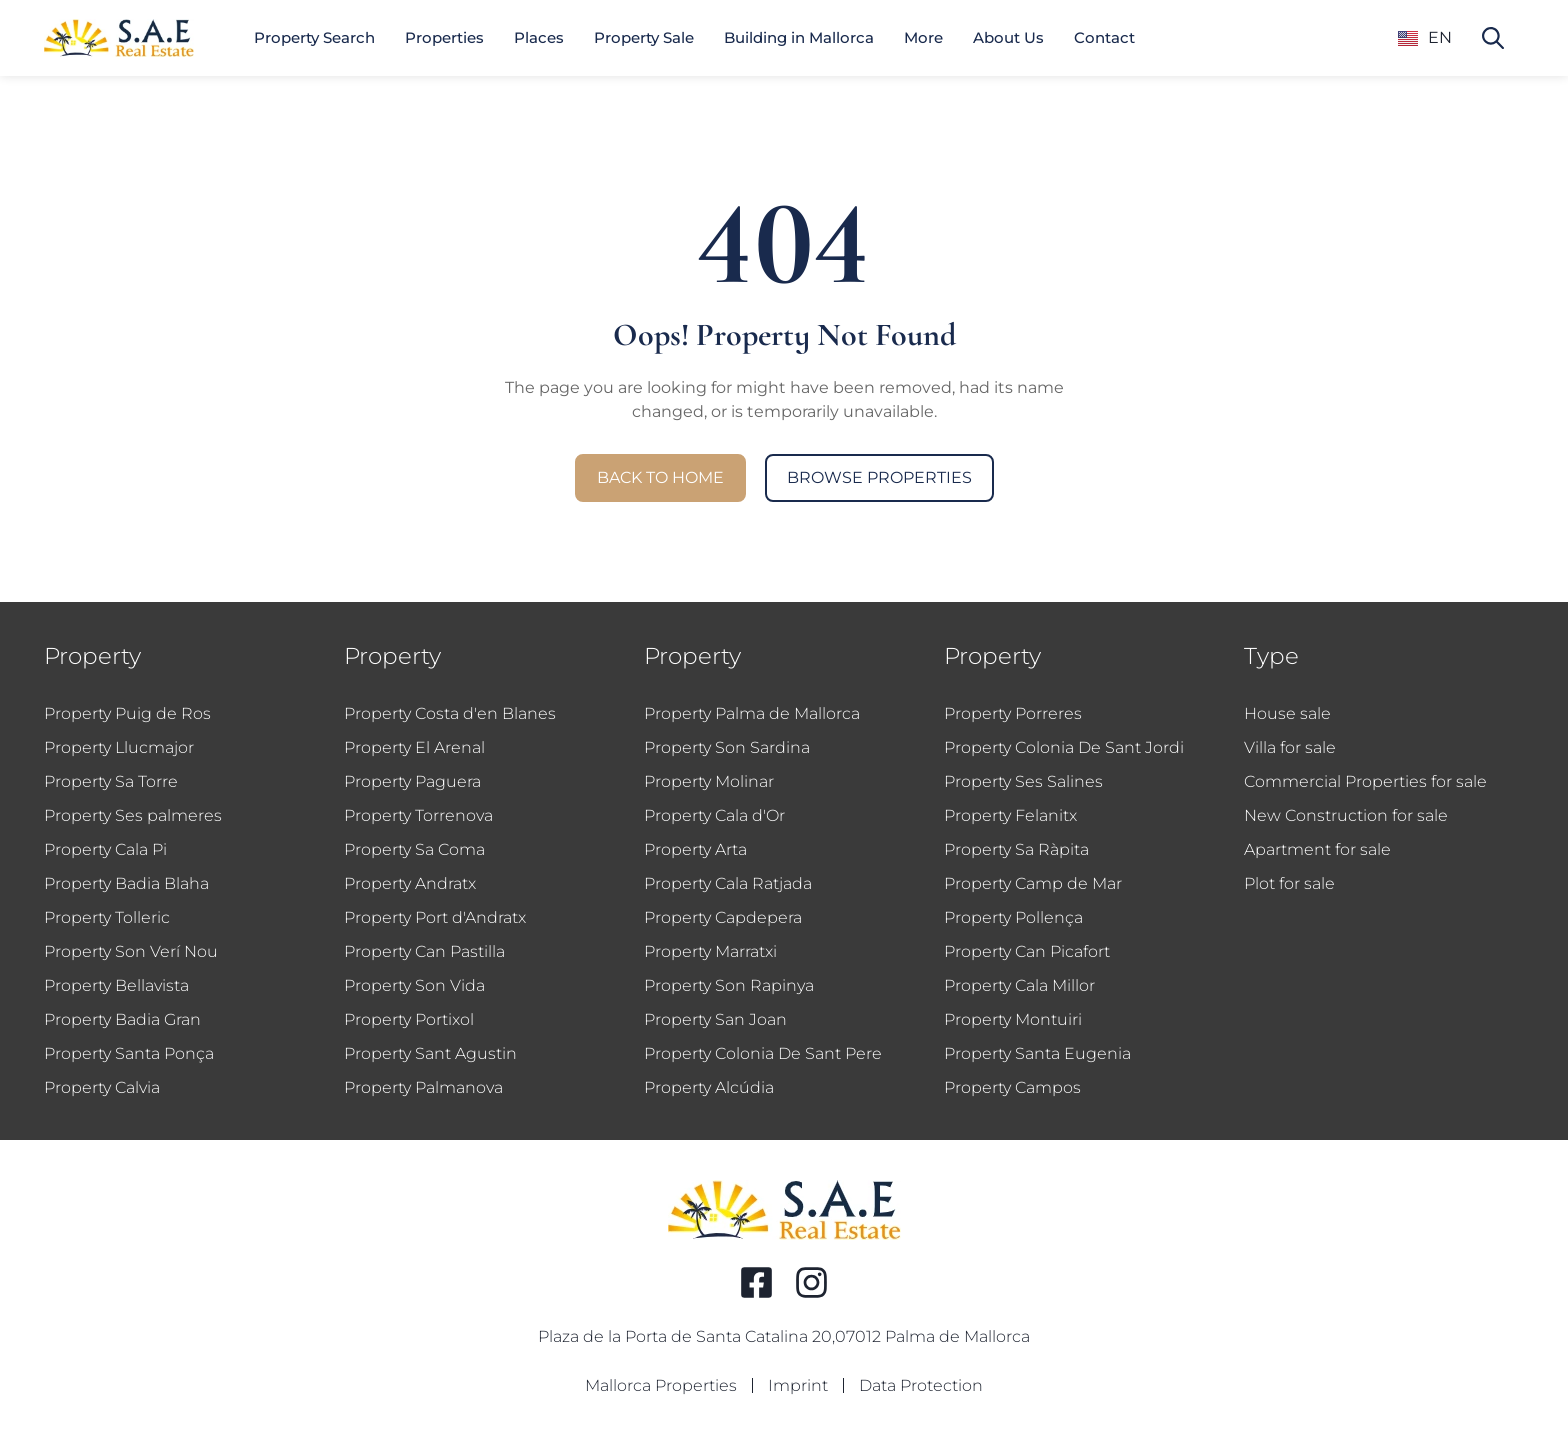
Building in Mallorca (799, 37)
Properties (444, 37)
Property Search (314, 37)
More (923, 37)
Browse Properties (879, 477)
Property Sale (644, 37)
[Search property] (1493, 38)
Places (539, 37)
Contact (1104, 37)
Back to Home (660, 477)
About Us (1008, 37)
